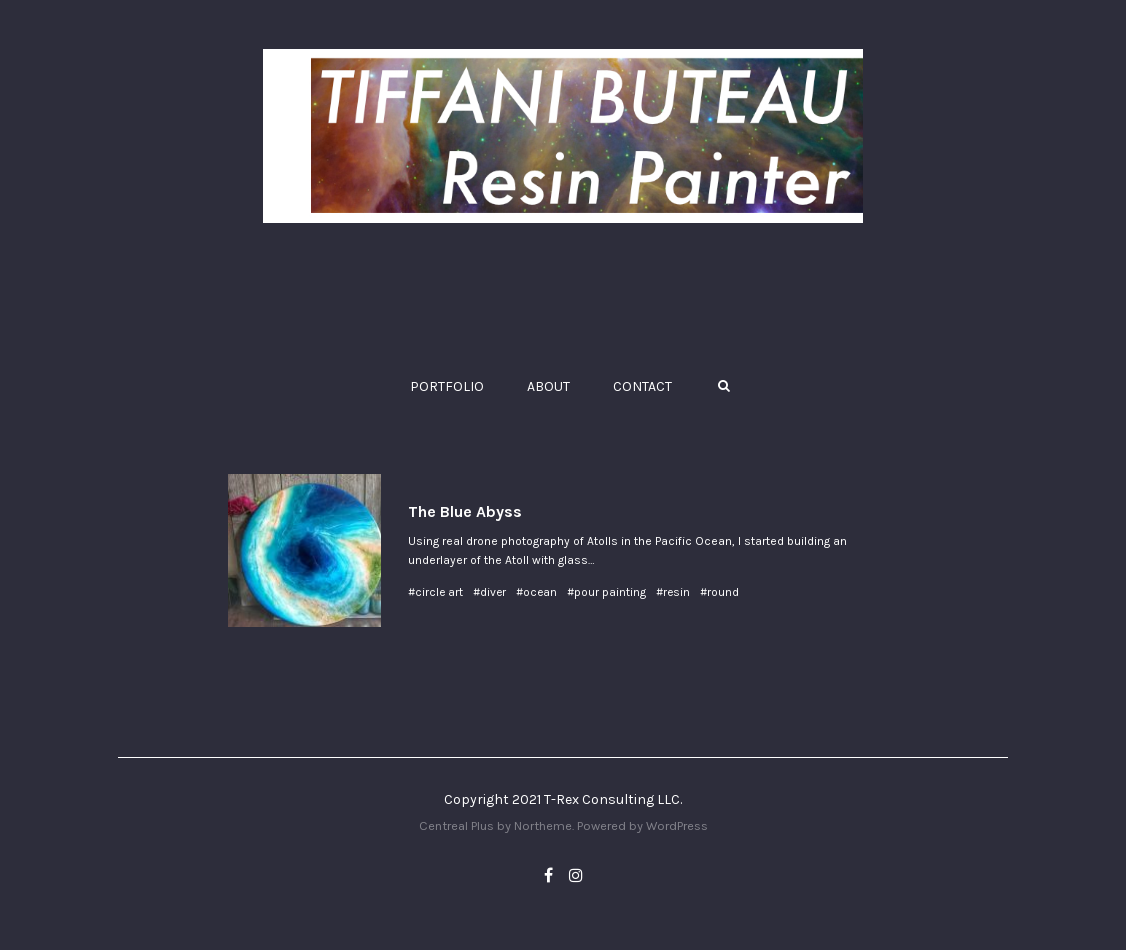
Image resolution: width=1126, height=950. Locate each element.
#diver (489, 592)
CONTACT (642, 386)
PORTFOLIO (447, 386)
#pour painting (606, 592)
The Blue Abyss (465, 511)
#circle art (435, 592)
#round (719, 592)
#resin (673, 592)
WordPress (677, 825)
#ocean (536, 592)
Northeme (543, 825)
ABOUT (548, 386)
